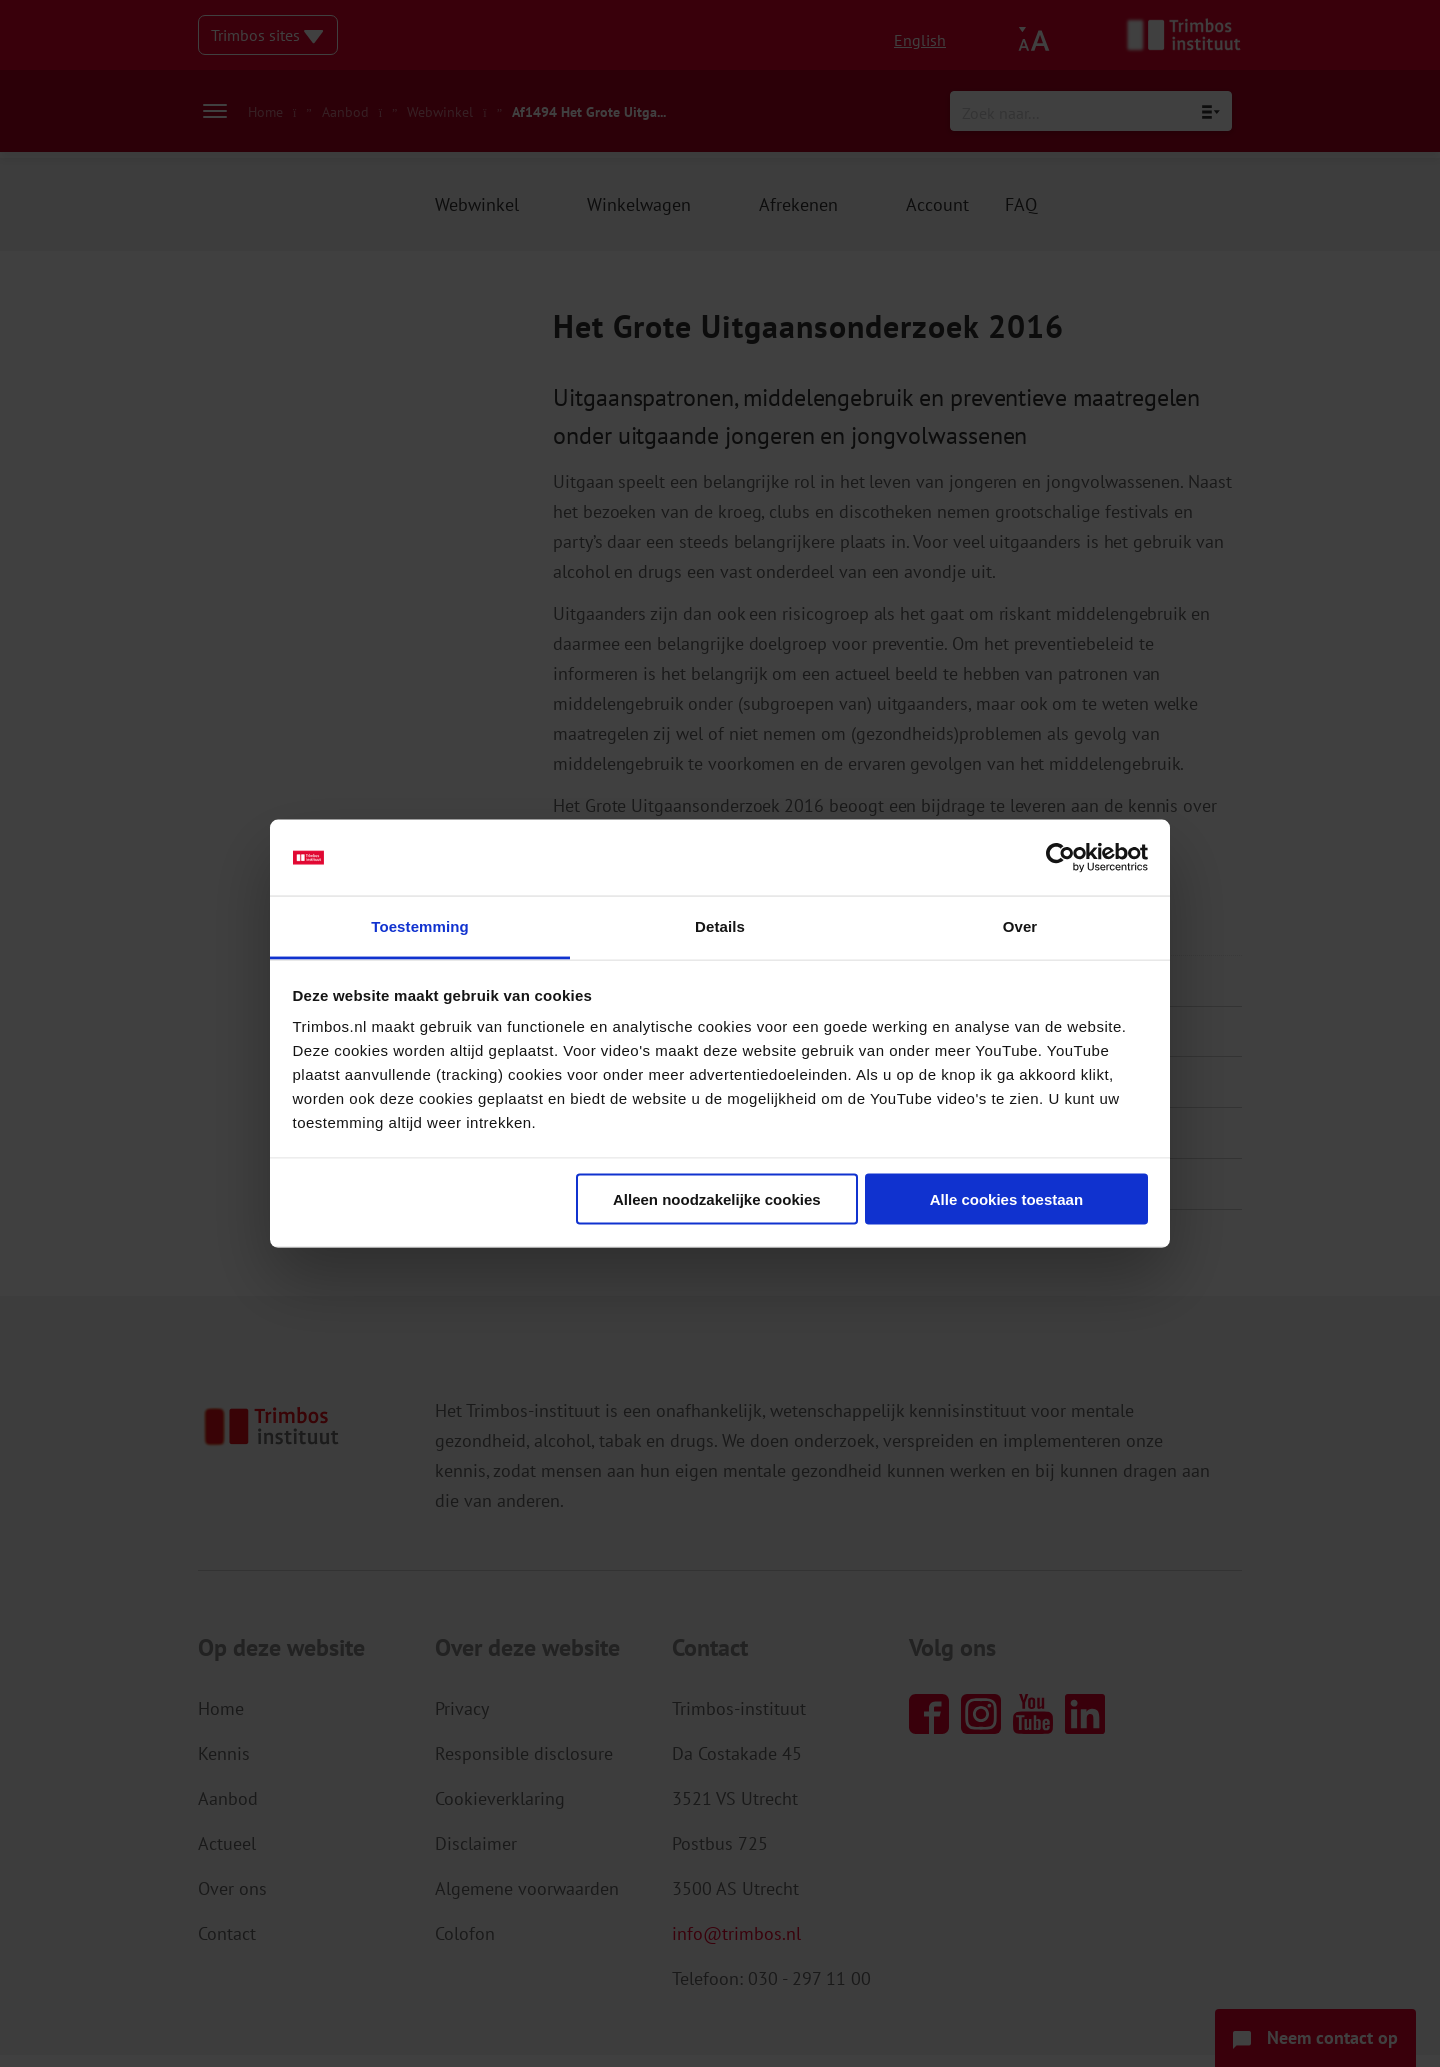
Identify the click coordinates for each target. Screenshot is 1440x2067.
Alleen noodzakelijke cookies (717, 1198)
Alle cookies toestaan (1006, 1198)
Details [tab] (720, 926)
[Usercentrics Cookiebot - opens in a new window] (1060, 858)
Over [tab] (1020, 926)
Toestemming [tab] (420, 926)
